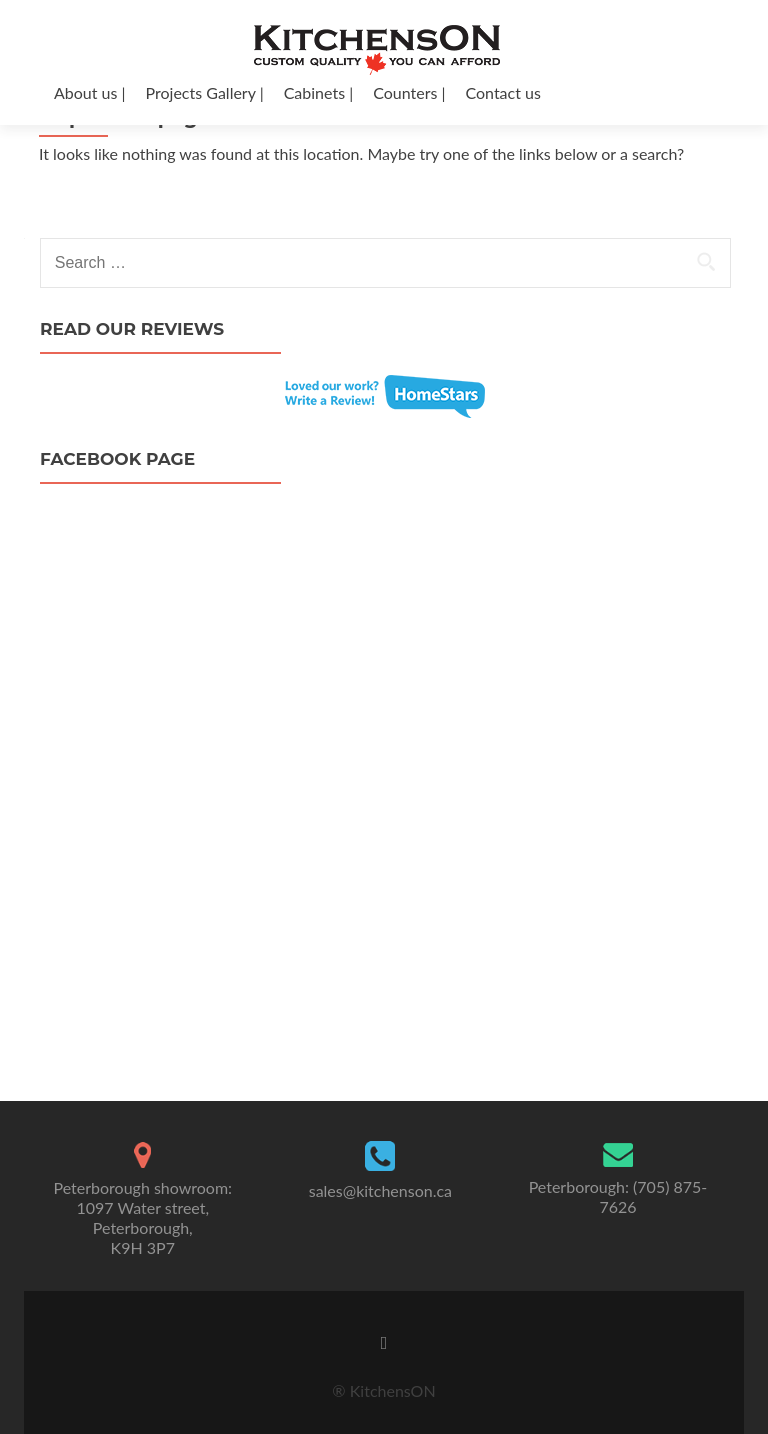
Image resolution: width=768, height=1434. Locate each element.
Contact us (502, 92)
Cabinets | (319, 92)
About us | (90, 92)
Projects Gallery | (205, 92)
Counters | (409, 92)
